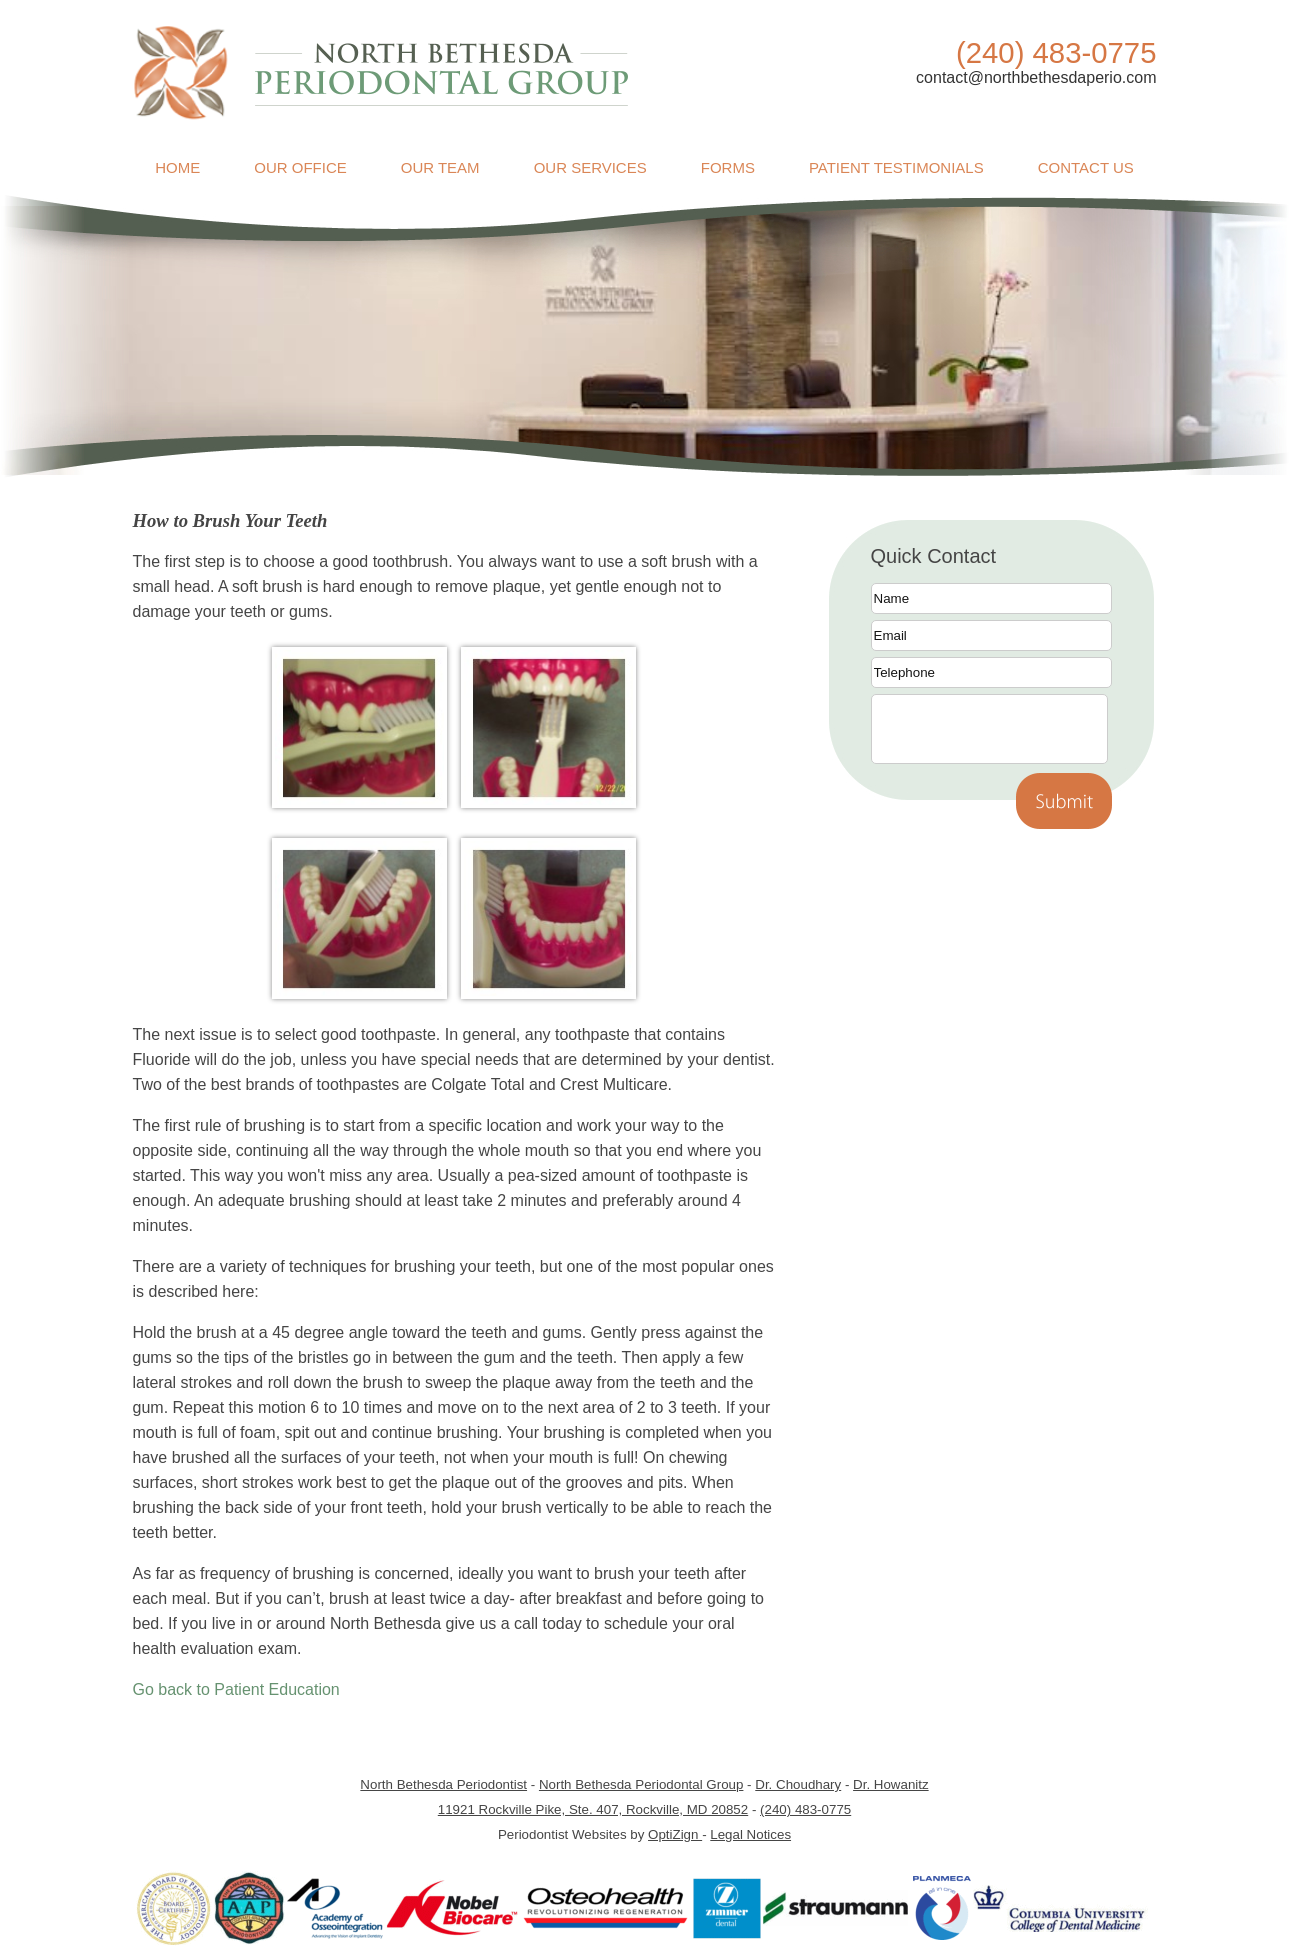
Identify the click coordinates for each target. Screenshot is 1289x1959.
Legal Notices (750, 1834)
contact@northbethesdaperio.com (1036, 77)
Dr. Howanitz (891, 1784)
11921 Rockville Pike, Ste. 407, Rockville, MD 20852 (593, 1809)
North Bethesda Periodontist (443, 1784)
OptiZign (675, 1834)
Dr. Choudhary (798, 1784)
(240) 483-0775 (805, 1809)
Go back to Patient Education (236, 1689)
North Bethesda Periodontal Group (641, 1784)
